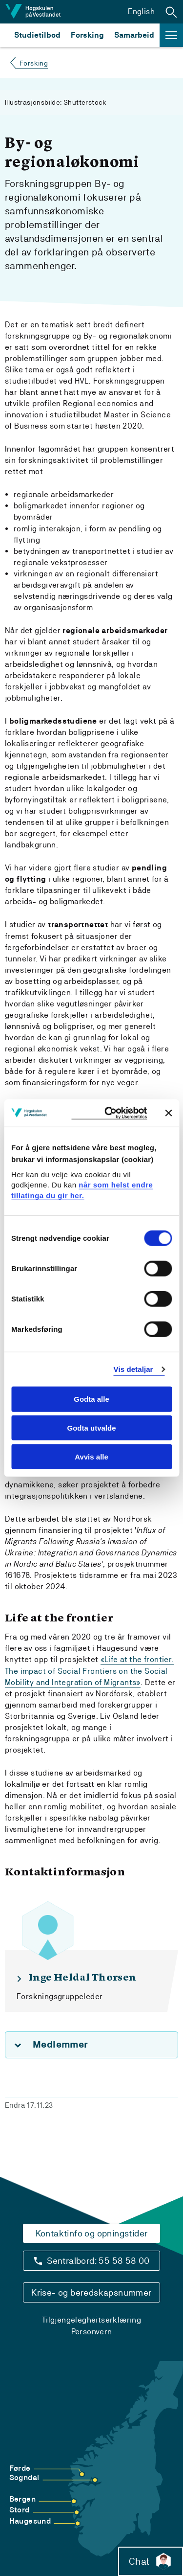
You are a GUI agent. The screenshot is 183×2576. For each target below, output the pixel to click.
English (141, 11)
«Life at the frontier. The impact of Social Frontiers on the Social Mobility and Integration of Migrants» (89, 1671)
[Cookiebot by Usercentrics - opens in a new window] (109, 1112)
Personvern (91, 2331)
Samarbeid (134, 35)
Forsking (87, 35)
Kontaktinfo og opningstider (92, 2233)
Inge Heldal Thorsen (82, 1978)
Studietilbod (37, 35)
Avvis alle (91, 1457)
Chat (150, 2561)
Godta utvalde (91, 1428)
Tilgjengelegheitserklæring (91, 2320)
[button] (171, 11)
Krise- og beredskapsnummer (91, 2292)
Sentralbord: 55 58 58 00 (98, 2261)
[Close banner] (168, 1112)
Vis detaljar (133, 1369)
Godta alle (91, 1399)
